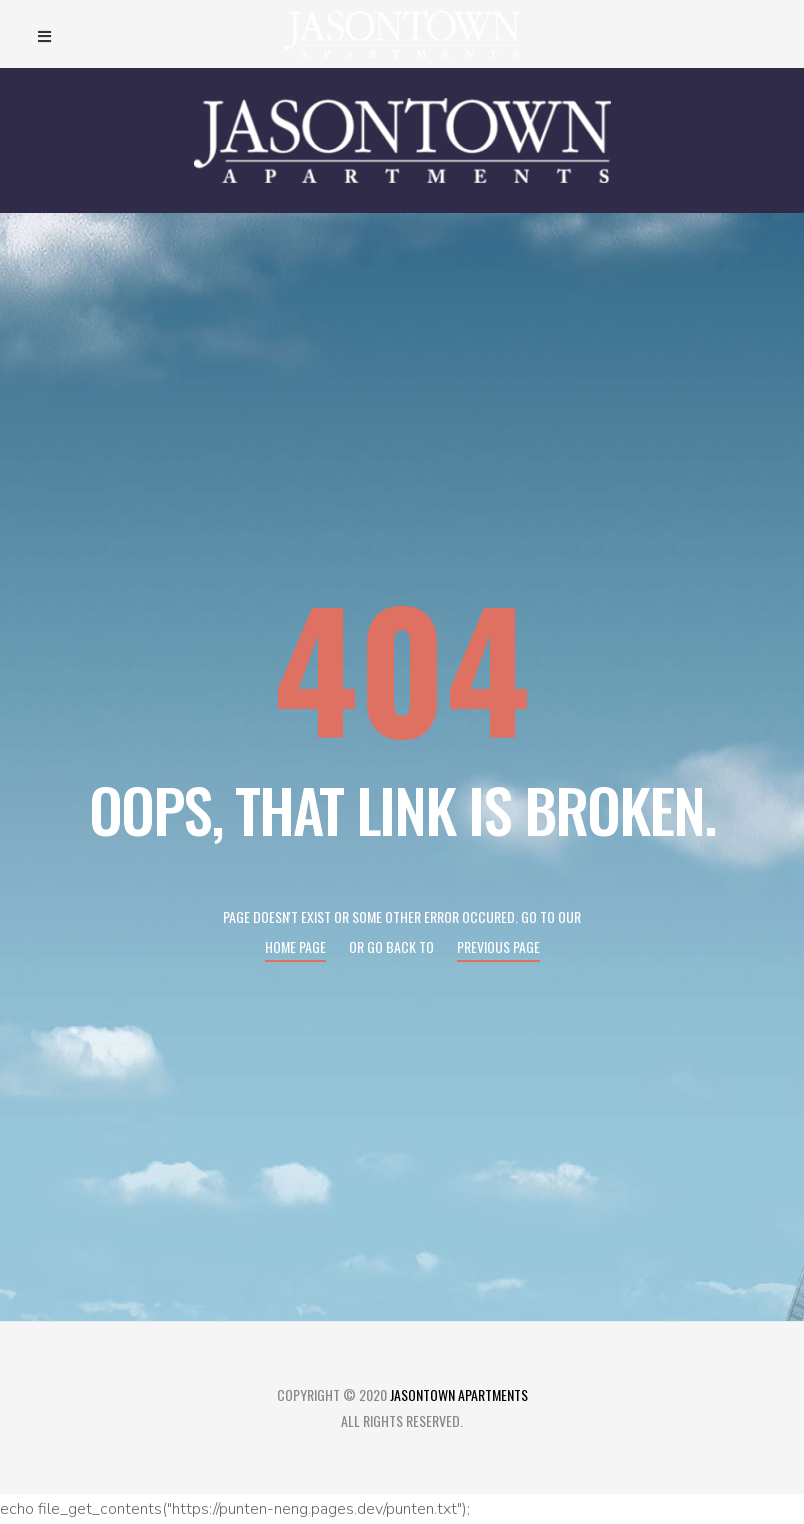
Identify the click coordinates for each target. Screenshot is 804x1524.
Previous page (498, 946)
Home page (295, 946)
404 (402, 665)
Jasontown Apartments (459, 1394)
